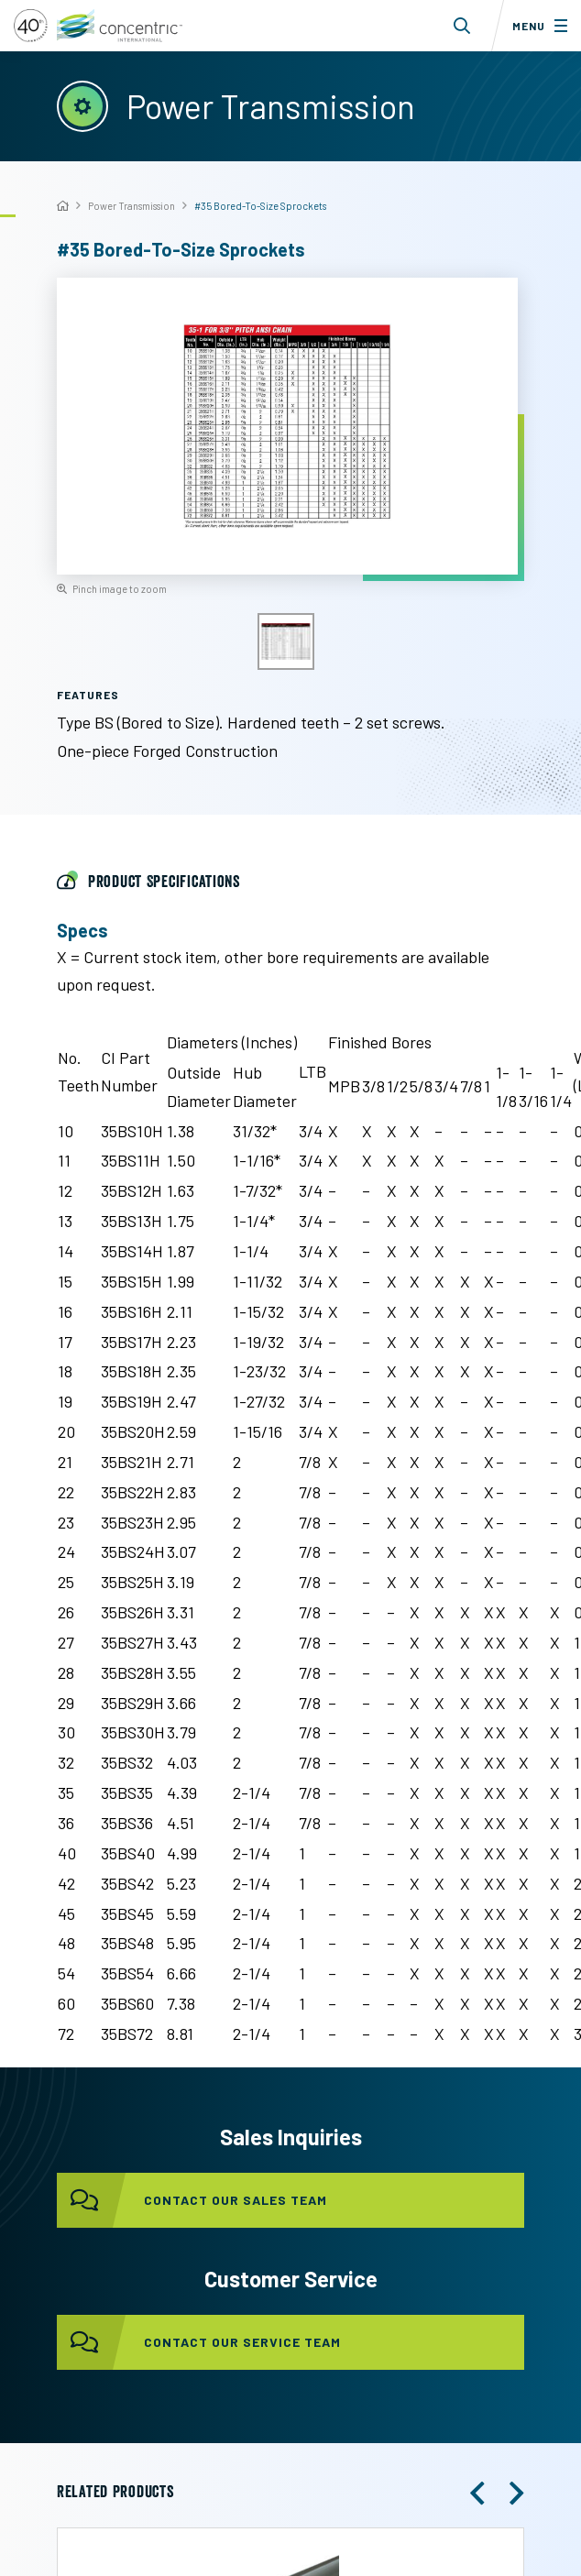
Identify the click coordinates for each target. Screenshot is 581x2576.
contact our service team (199, 2342)
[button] (477, 2493)
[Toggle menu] (536, 25)
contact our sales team (192, 2200)
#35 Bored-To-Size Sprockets (260, 206)
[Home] (63, 206)
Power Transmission (131, 206)
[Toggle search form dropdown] (462, 25)
